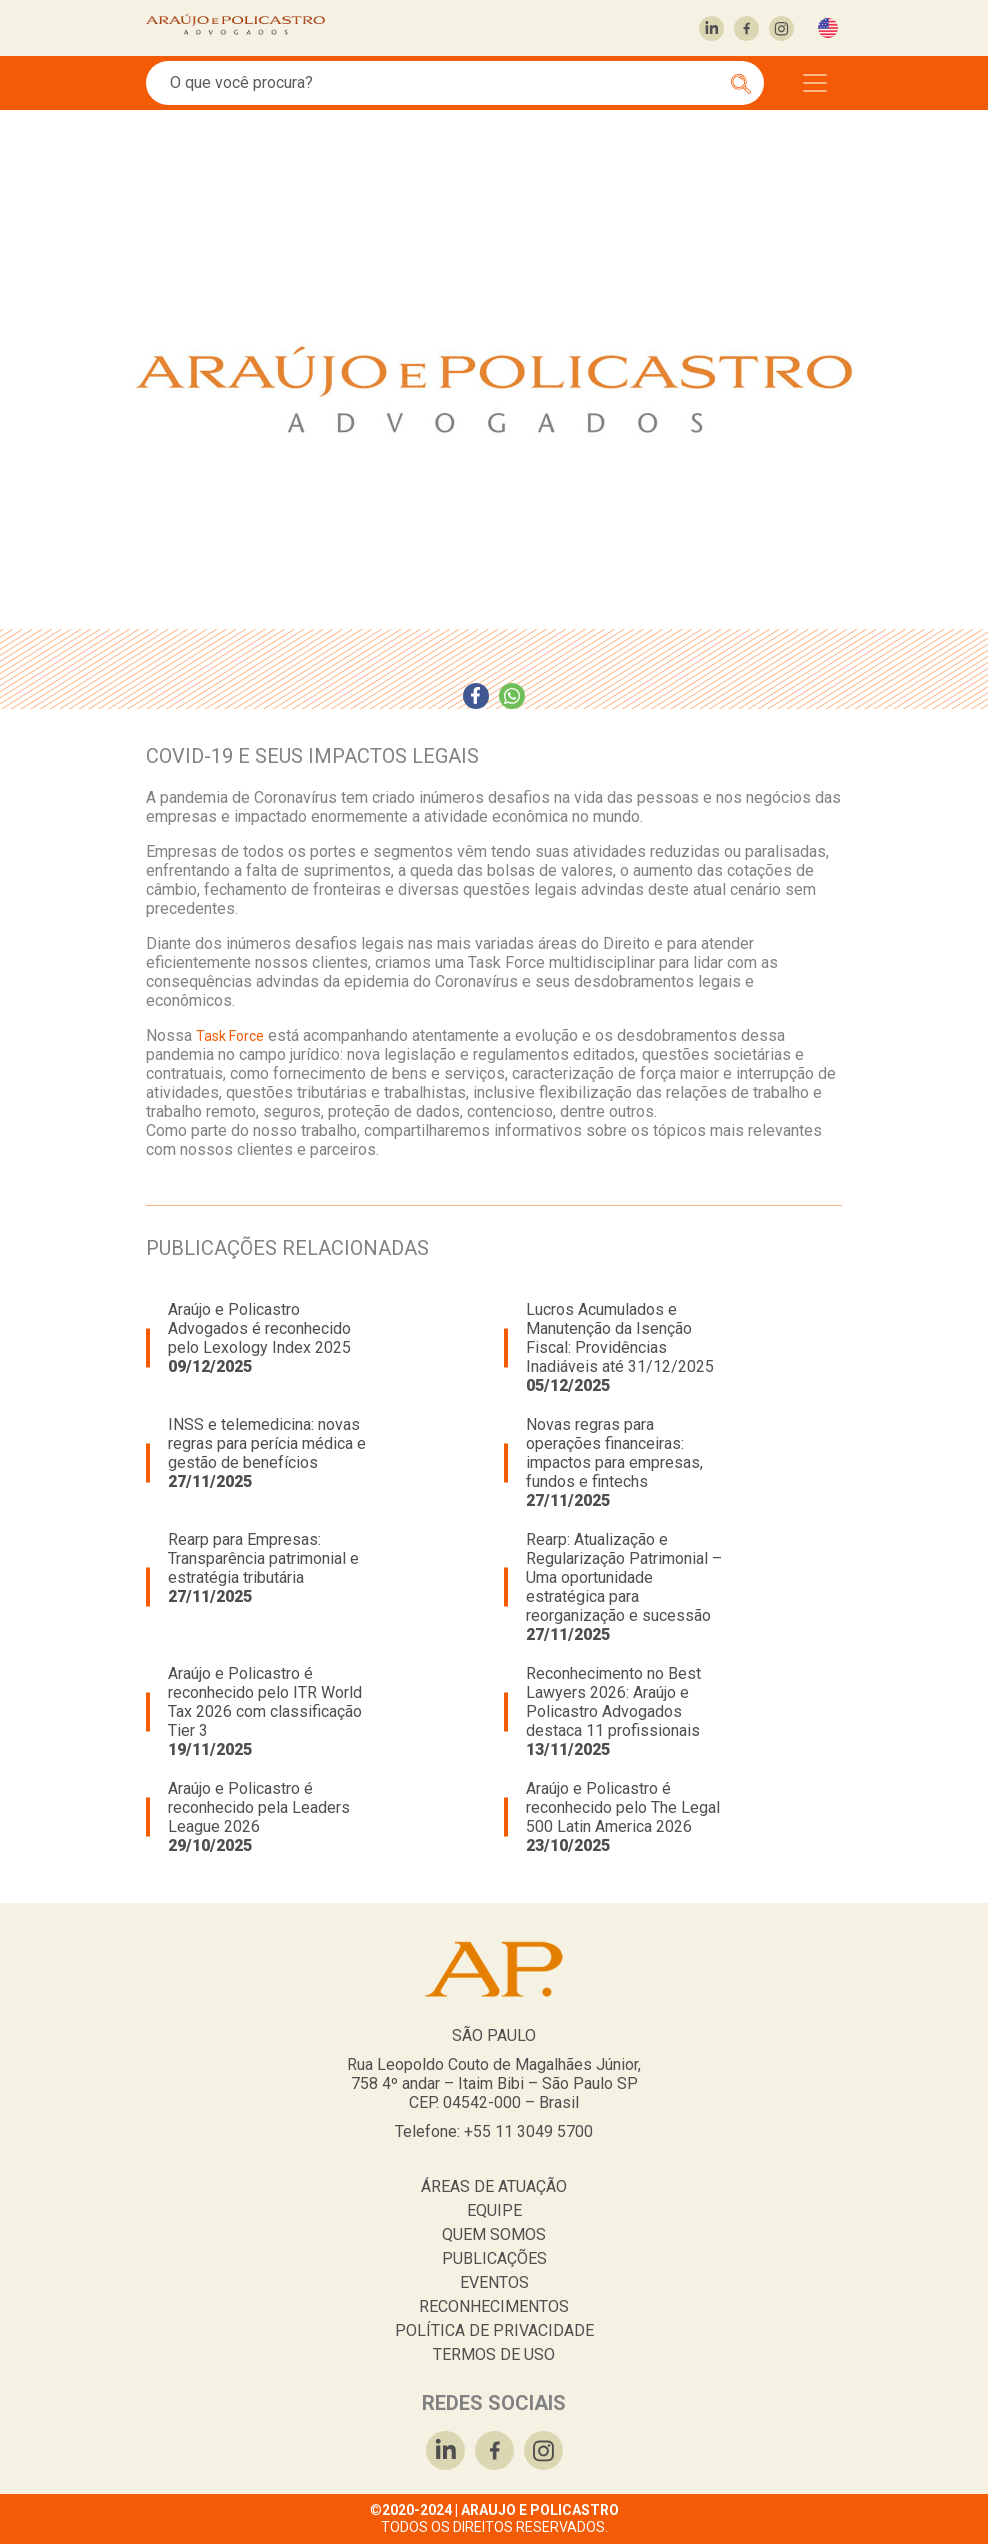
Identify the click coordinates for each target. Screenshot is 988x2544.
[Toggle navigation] (815, 83)
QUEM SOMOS (494, 2234)
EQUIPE (494, 2210)
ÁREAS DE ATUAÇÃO (494, 2186)
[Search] (444, 83)
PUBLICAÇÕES (494, 2258)
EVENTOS (494, 2282)
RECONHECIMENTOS (494, 2306)
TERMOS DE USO (494, 2354)
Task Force (230, 1036)
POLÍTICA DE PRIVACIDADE (494, 2330)
